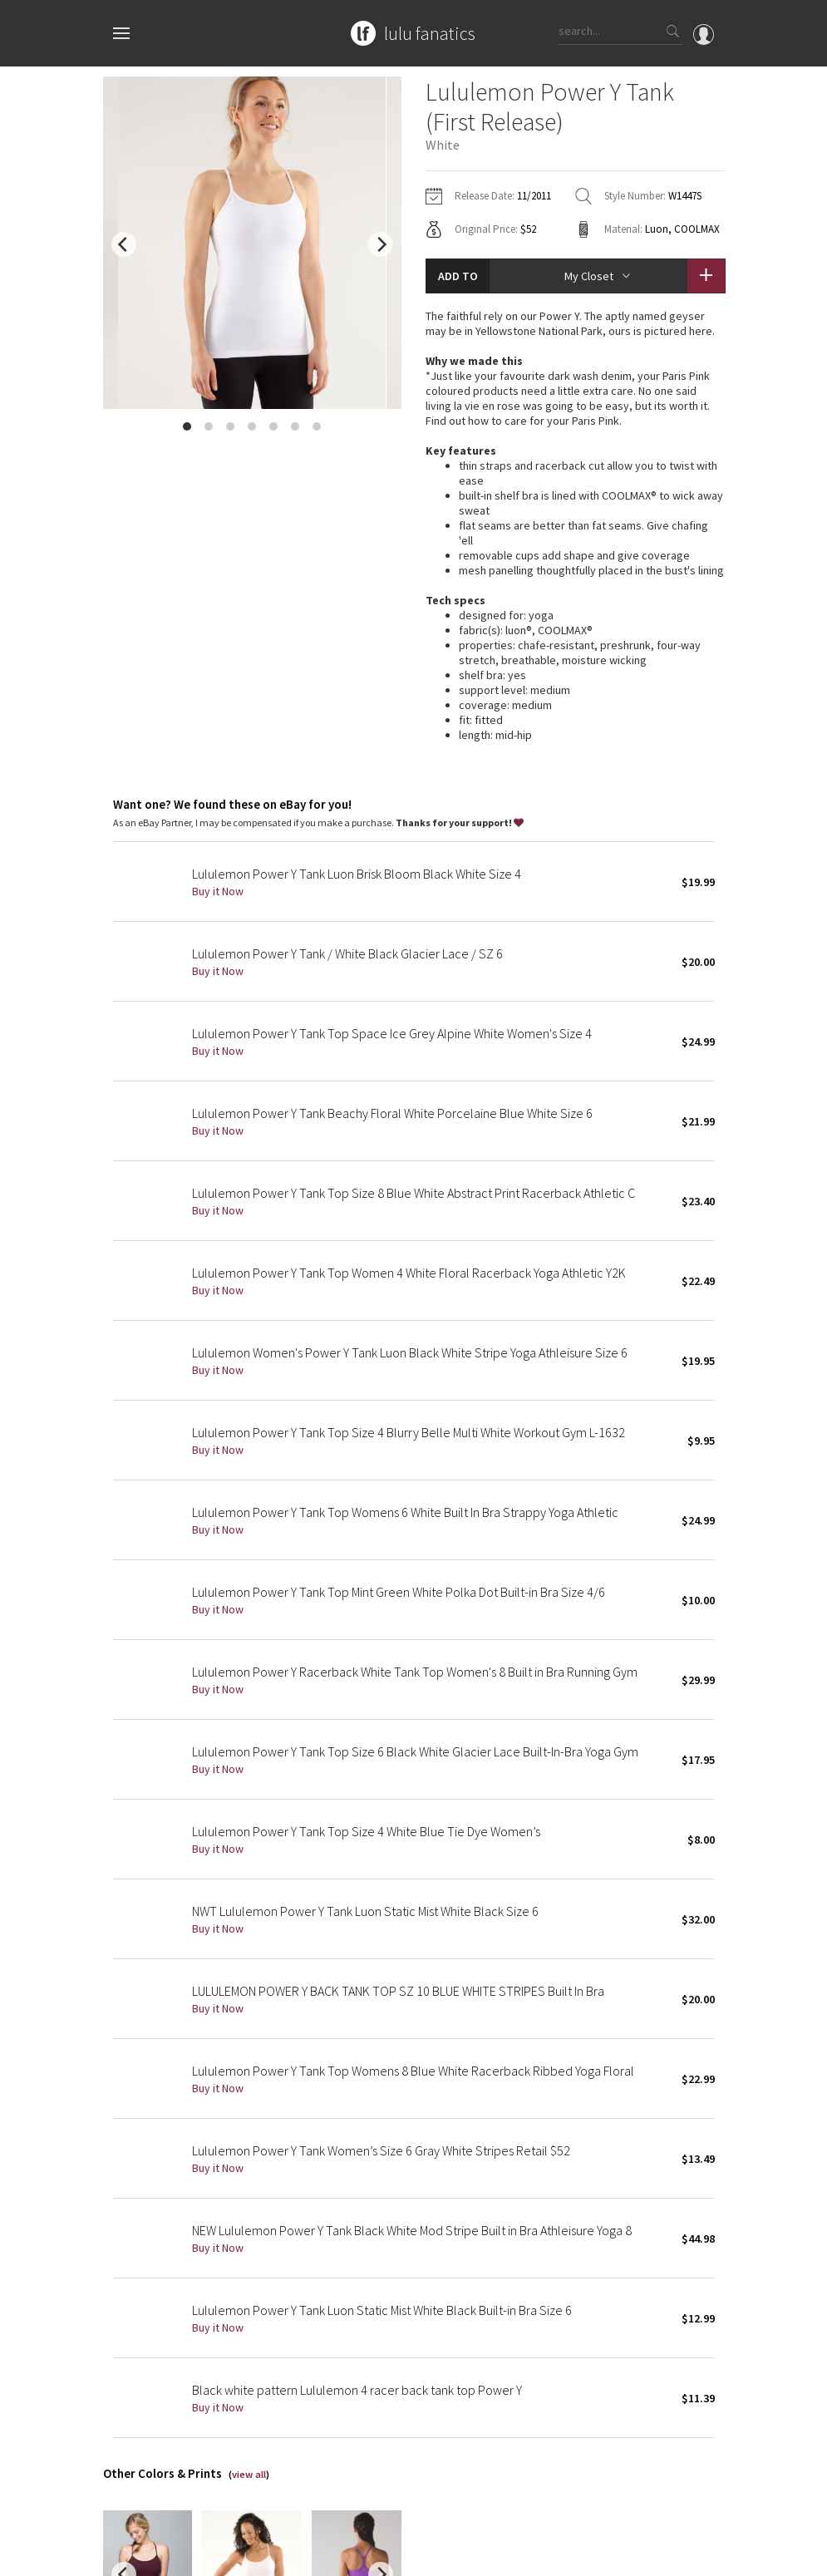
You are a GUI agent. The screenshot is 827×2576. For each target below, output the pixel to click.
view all (249, 2240)
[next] (380, 244)
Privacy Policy (251, 2555)
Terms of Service (331, 2555)
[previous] (123, 244)
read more (575, 523)
